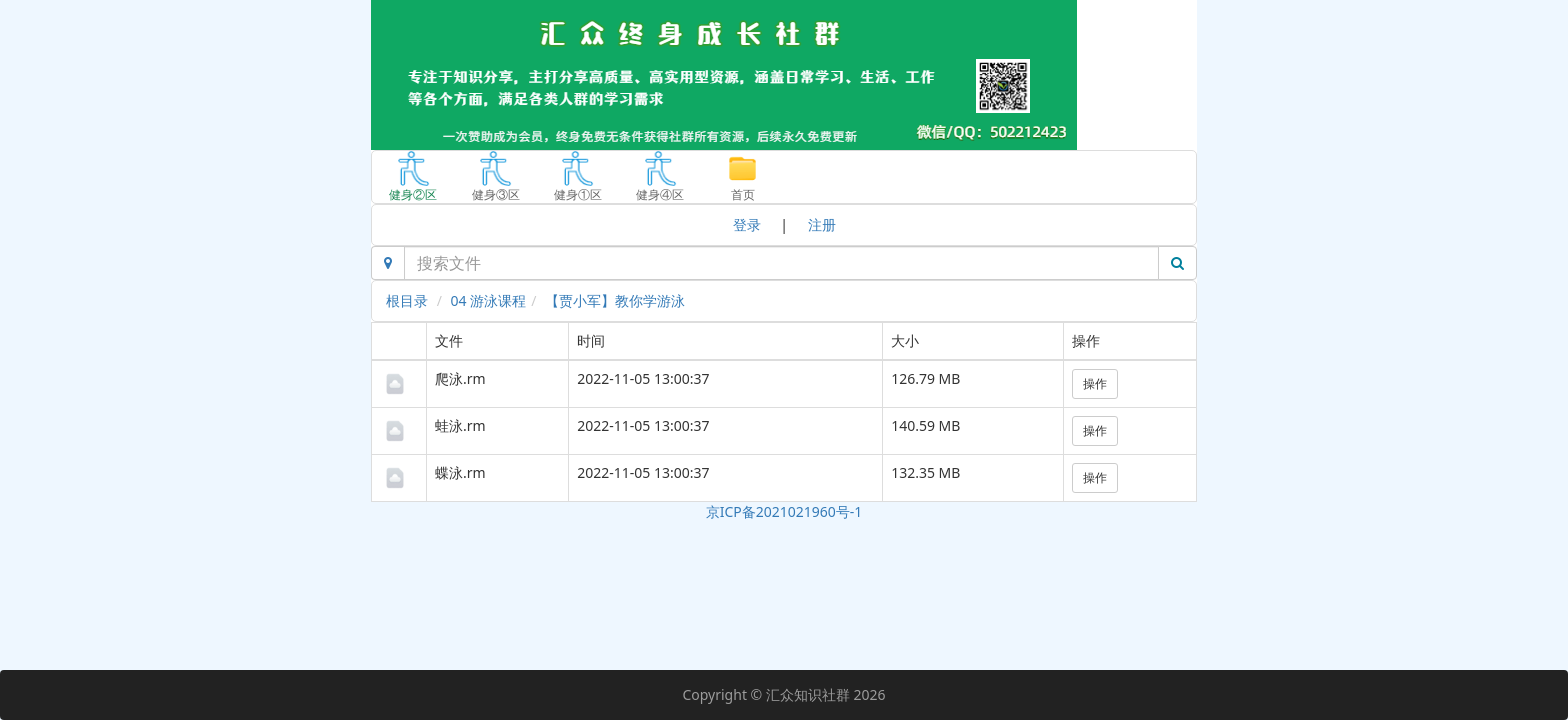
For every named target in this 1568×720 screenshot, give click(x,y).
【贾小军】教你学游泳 (615, 300)
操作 (1095, 383)
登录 (747, 224)
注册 (822, 224)
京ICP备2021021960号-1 (784, 511)
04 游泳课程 (489, 300)
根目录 (407, 300)
